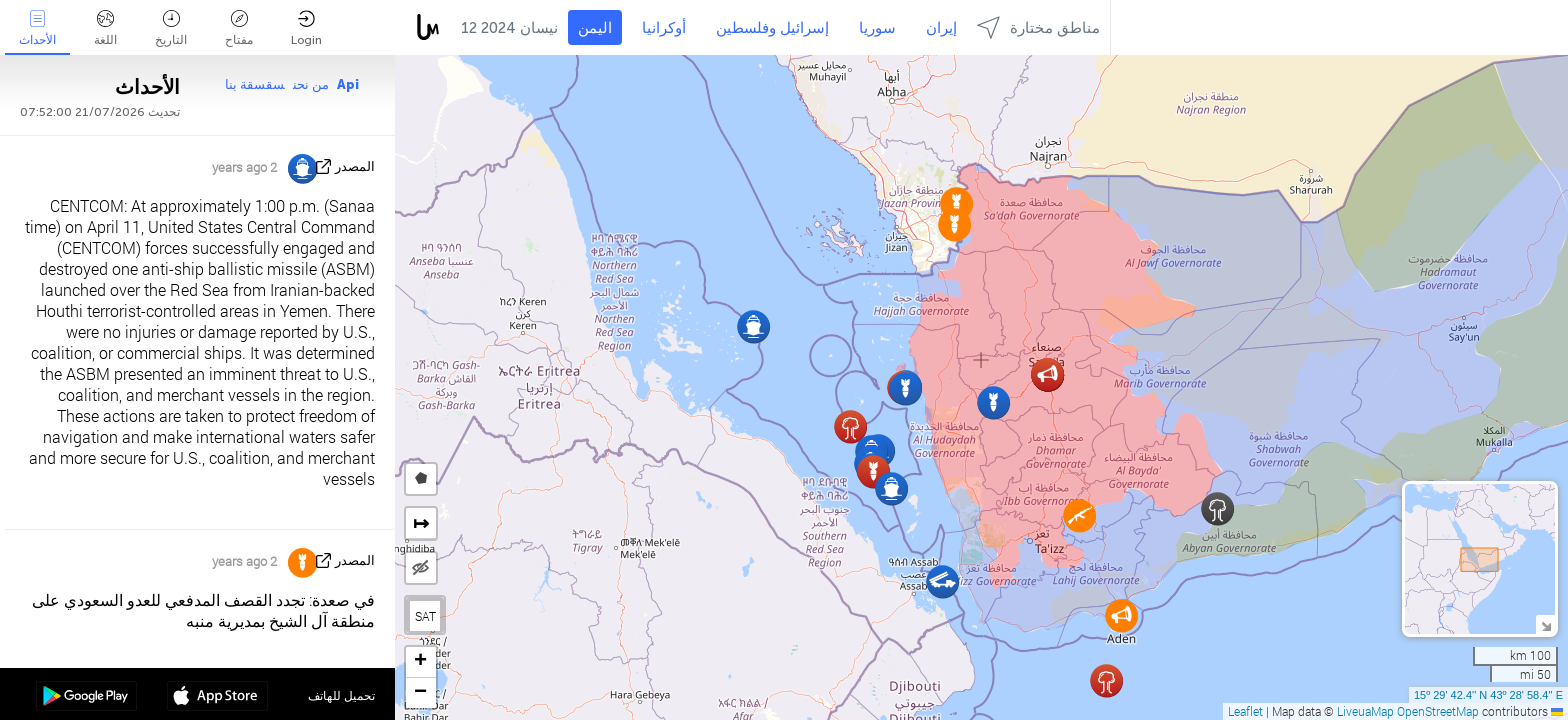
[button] (1079, 515)
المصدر (355, 166)
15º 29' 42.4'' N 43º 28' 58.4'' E (1488, 695)
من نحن (311, 84)
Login (306, 28)
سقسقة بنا (255, 84)
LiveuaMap (1365, 711)
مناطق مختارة (1038, 27)
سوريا (877, 28)
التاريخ (171, 28)
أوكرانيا (664, 28)
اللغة (105, 28)
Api (348, 84)
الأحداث (37, 28)
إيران (941, 28)
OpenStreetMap (1438, 711)
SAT (425, 616)
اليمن (595, 28)
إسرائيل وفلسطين (772, 28)
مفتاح (239, 28)
